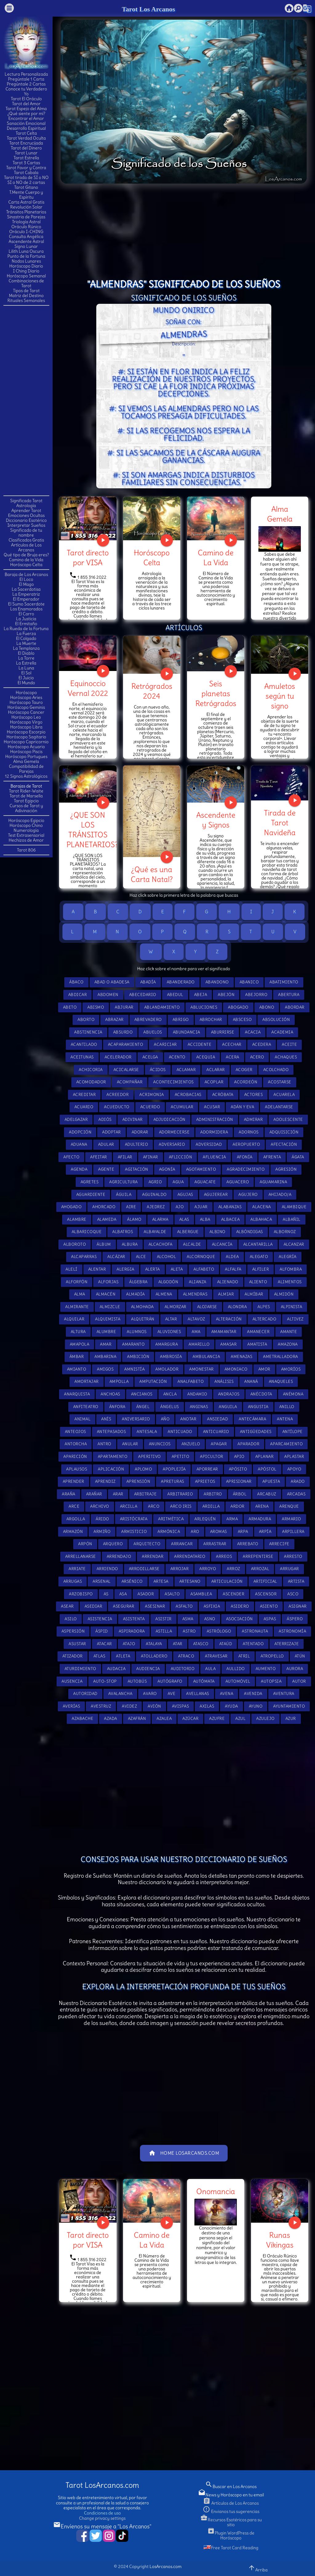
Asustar (77, 1643)
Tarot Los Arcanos (148, 9)
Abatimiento (283, 982)
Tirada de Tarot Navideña (280, 822)
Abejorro (256, 994)
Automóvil (237, 1681)
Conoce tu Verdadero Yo (26, 91)
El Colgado (26, 638)
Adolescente (288, 1119)
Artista (296, 1581)
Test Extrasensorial (26, 835)
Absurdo (123, 1032)
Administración (214, 1119)
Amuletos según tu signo (279, 695)
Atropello (272, 1656)
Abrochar (211, 1019)
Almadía (135, 1294)
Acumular (182, 1106)
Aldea (232, 1256)
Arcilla (129, 1506)
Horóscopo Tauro (26, 702)
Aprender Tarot (26, 510)
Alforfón (76, 1281)
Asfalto (184, 1606)
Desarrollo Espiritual (26, 128)
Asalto (172, 1594)
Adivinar (132, 1119)
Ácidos (158, 1069)
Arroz (233, 1568)
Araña (68, 1494)
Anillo (286, 1406)
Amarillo (199, 1344)
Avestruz (101, 1706)
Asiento (269, 1606)
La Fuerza (26, 633)
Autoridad (85, 1693)
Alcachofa (161, 1244)
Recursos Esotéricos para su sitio (231, 2522)
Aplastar (294, 1456)
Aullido (235, 1668)
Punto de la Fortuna (26, 256)
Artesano (190, 1581)
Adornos (249, 1132)
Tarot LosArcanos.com (102, 2485)
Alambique (294, 1206)
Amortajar (86, 1381)
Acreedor (117, 1094)
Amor (264, 1369)
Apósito (238, 1469)
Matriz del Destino (26, 295)
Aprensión (138, 1481)
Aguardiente (91, 1194)
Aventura (283, 1693)
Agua (178, 1182)
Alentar (97, 1269)
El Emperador (26, 599)
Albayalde (155, 1231)
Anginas (199, 1406)
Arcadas (296, 1494)
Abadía (148, 982)
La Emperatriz (26, 594)
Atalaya (154, 1643)
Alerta (152, 1269)
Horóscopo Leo (26, 717)
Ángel (143, 1406)
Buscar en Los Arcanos (231, 2486)
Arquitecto (147, 1543)
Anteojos (75, 1431)
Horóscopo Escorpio (26, 732)
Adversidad (209, 1144)
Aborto (86, 1019)
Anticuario (216, 1431)
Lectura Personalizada (26, 74)
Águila (123, 1194)
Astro (189, 1631)
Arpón (85, 1543)
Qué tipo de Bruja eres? (26, 555)
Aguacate (205, 1182)
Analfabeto (190, 1381)
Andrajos (229, 1394)
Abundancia (186, 1032)
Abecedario (142, 994)
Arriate (77, 1568)
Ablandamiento (162, 1007)
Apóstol (267, 1469)
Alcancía (222, 1244)
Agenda (79, 1169)
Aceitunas (82, 1057)
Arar (118, 1494)
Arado (298, 1481)
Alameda (107, 1219)
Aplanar (264, 1456)
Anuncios (160, 1444)
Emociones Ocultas (26, 515)
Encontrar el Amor (26, 118)
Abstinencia (88, 1032)
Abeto (70, 1007)
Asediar (93, 1606)
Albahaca (261, 1219)
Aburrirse (222, 1032)
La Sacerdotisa (26, 589)
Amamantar (224, 1331)
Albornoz (285, 1231)
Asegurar (123, 1606)
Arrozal (260, 1568)
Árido (102, 1519)
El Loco (26, 579)
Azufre (217, 1718)
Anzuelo (190, 1444)
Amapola (80, 1344)
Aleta (177, 1269)
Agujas (185, 1194)
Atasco (201, 1643)
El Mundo (26, 682)
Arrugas (72, 1581)
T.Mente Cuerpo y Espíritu (26, 194)
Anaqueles (281, 1381)
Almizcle (110, 1306)
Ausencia (72, 1681)
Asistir (163, 1618)
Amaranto (133, 1344)
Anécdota (261, 1394)
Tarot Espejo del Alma (26, 108)
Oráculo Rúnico (26, 226)
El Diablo (26, 653)
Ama (196, 1331)
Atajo (129, 1643)
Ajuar (201, 1206)
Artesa (161, 1581)
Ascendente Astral (26, 241)
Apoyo (294, 1469)
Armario (291, 1519)
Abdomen (108, 994)
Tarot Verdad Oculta (26, 138)
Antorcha (76, 1444)
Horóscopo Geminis (26, 707)
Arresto (293, 1556)
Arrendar (152, 1556)
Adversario (172, 1144)
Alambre (76, 1219)
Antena (285, 1419)
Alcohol (166, 1256)
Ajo (180, 1206)
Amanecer (258, 1331)
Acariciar (165, 1044)
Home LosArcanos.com (184, 2153)
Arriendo (107, 1568)
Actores (253, 1094)
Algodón (168, 1281)
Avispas (180, 1706)
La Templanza (26, 648)
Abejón (226, 994)
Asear (67, 1606)
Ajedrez (156, 1206)
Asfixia (212, 1606)
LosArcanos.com (165, 2566)
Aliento (258, 1281)
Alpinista (291, 1306)
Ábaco (76, 982)
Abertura (288, 994)
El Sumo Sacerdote (26, 604)
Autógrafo (170, 1681)
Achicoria (91, 1069)
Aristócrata (134, 1519)
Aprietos (205, 1481)
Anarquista (77, 1394)
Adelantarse (279, 1106)
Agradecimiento (246, 1169)
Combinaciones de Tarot (26, 283)
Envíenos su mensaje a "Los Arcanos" (102, 2526)
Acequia (205, 1057)
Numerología (26, 830)
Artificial (265, 1581)
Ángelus (169, 1406)
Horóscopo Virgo (26, 722)
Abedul (175, 994)
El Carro (26, 614)
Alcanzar (294, 1244)
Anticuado (180, 1431)
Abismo (95, 1007)
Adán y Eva (242, 1106)
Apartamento (113, 1456)
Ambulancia (206, 1356)
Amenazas (241, 1356)
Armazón (73, 1531)
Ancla (170, 1394)
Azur (290, 1718)
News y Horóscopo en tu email (231, 2495)
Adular (106, 1144)
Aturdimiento (80, 1668)
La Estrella (26, 663)
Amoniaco (236, 1369)
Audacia (116, 1668)
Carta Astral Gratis (26, 202)
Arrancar (182, 1543)
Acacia (253, 1032)
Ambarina (105, 1356)
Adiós (105, 1119)
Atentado (253, 1643)
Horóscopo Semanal (26, 276)
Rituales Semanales (26, 300)
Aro (195, 1531)
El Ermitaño (26, 623)
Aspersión (73, 1631)
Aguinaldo (154, 1194)
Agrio (155, 1182)
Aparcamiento (286, 1444)
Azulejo (265, 1718)
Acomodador (91, 1082)
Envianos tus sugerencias (231, 2511)
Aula (210, 1668)
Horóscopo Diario (26, 266)
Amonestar (201, 1369)
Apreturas (172, 1481)
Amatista (257, 1344)
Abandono (217, 982)
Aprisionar (239, 1481)
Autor (299, 1681)
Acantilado (84, 1044)
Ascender (233, 1594)
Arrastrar (214, 1543)
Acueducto (117, 1106)
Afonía (245, 1157)
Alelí (72, 1269)
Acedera (261, 1044)
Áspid (101, 1631)
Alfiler (260, 1269)
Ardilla (211, 1506)
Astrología (26, 505)
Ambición (138, 1356)
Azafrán (137, 1718)
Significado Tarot (26, 500)
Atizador (72, 1656)
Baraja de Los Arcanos (26, 574)
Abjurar (124, 1007)
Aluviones (169, 1331)
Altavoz (196, 1319)
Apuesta (271, 1481)
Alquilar (74, 1319)
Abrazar (114, 1019)
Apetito (180, 1456)
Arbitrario (180, 1494)
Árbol (240, 1494)
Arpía (265, 1531)
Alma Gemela (26, 761)
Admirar (253, 1119)
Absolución (276, 1019)
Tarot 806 (26, 850)
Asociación (239, 1618)
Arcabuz (266, 1494)
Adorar (140, 1132)
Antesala (147, 1431)
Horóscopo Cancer (26, 712)
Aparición (75, 1456)
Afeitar (98, 1157)
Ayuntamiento (289, 1706)
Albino (217, 1231)
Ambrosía (171, 1356)
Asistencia (100, 1618)
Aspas (270, 1618)
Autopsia (271, 1681)
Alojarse (207, 1306)
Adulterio (136, 1144)
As (106, 1594)
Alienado (227, 1281)
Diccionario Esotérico (26, 520)
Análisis (223, 1381)
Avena (226, 1693)
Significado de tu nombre (26, 532)
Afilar (125, 1157)
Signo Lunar (26, 246)
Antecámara (252, 1419)
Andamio (197, 1394)
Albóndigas (249, 1231)
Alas (184, 1219)
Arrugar (289, 1568)
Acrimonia (151, 1094)
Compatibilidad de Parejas (26, 769)
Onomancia (215, 2191)
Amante (288, 1331)
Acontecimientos (173, 1082)
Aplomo (143, 1469)
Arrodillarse (144, 1568)
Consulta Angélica (26, 236)
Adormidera (214, 1132)
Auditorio (183, 1668)
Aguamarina (273, 1182)
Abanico (249, 982)
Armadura (260, 1519)
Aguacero (237, 1182)
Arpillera (293, 1531)
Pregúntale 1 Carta (26, 79)
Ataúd (225, 1643)
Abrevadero (148, 1019)
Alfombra (291, 1269)
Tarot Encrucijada (26, 143)
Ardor (237, 1506)
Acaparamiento (125, 1044)
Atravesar (216, 1656)
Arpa (243, 1531)
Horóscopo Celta (26, 564)
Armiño (102, 1531)
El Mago (26, 584)
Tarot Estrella (26, 158)
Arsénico (132, 1581)
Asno (209, 1618)
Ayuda (231, 1706)
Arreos (224, 1556)
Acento (177, 1057)
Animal (82, 1419)
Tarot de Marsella (26, 796)
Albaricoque (87, 1231)
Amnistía (134, 1369)
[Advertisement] (28, 400)
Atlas (100, 1656)
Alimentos (290, 1281)
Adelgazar (76, 1119)
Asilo (71, 1618)
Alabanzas (230, 1206)
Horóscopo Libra (26, 727)
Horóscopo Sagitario (26, 737)
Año (165, 1419)
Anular (130, 1444)
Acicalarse (126, 1069)
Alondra (237, 1306)
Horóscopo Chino (26, 825)
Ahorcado (103, 1206)
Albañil (292, 1219)
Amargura (166, 1344)
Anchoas (110, 1394)
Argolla (75, 1519)
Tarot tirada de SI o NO (26, 177)
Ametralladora (280, 1356)
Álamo (134, 1219)
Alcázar (116, 1256)
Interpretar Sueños (26, 525)
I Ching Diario (26, 271)
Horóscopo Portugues (26, 756)
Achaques (286, 1057)
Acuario (84, 1106)
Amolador (166, 1369)
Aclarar (215, 1069)
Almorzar (175, 1306)
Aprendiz (105, 1481)
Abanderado (181, 982)
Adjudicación (169, 1119)
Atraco (186, 1656)
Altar (171, 1319)
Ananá (251, 1381)
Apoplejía (174, 1469)
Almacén (106, 1294)
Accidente (200, 1044)
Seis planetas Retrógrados (215, 693)
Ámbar (77, 1356)
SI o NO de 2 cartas (26, 182)
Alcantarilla (258, 1244)
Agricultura (123, 1182)
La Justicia (26, 618)
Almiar (226, 1294)
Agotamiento (201, 1169)
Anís (106, 1419)
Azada (110, 1718)
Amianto (76, 1369)
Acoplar (214, 1082)
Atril (244, 1656)
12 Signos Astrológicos (26, 776)
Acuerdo (150, 1106)
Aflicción (180, 1157)
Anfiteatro (85, 1406)
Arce (74, 1506)
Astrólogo (219, 1631)
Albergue (188, 1231)
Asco (292, 1594)
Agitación (136, 1169)
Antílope (292, 1431)
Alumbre (106, 1331)
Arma (232, 1519)
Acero (257, 1057)
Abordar (295, 1007)
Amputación (153, 1381)
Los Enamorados (26, 609)
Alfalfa (233, 1269)
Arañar (94, 1494)
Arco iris (181, 1506)
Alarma (160, 1219)
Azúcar (190, 1718)
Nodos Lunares (26, 261)
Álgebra (138, 1281)
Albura (130, 1244)
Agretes (90, 1182)
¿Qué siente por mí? (26, 113)
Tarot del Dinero (26, 148)
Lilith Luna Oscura (26, 251)
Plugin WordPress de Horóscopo (230, 2535)
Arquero (113, 1543)
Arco (153, 1506)
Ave (172, 1693)
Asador (146, 1594)
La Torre (26, 658)
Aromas (218, 1531)
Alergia (125, 1269)
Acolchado (276, 1069)
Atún (300, 1656)
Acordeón (245, 1082)
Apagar (219, 1444)
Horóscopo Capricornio (26, 741)
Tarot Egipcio (26, 801)
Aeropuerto (246, 1144)
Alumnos (137, 1331)
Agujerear (216, 1194)
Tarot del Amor (26, 103)
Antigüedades (256, 1431)
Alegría (288, 1256)
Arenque (289, 1506)
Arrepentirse (258, 1556)
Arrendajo (119, 1556)
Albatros (122, 1231)
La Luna (26, 668)
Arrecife (279, 1543)
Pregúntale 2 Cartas (26, 84)
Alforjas (108, 1281)
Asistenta (134, 1618)
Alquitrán (142, 1319)
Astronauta (255, 1631)
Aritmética (171, 1519)
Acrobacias (188, 1094)
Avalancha (120, 1693)
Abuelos (152, 1032)
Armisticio (134, 1531)
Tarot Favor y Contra (26, 167)
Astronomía (292, 1631)
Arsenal (102, 1581)
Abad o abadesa (112, 982)
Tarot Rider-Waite (26, 791)
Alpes (263, 1306)
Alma (79, 1294)
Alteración (229, 1319)
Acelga (150, 1057)
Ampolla (119, 1381)
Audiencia (148, 1668)
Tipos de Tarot (26, 290)
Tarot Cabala (26, 172)
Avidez (129, 1706)
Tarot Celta (26, 133)
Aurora (294, 1668)
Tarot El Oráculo (26, 98)
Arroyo (207, 1568)
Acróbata (222, 1094)
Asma (187, 1618)
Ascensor (266, 1594)
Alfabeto (203, 1269)
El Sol (26, 673)
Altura (78, 1331)
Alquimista (107, 1319)
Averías (71, 1706)
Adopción (80, 1132)
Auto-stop (105, 1681)
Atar (177, 1643)
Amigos (105, 1369)
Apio (239, 1456)
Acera (232, 1057)
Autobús (137, 1681)
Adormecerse (174, 1132)
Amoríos (291, 1369)
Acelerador (118, 1057)
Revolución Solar (26, 207)
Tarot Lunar (26, 153)
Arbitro (213, 1494)
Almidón (284, 1294)
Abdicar (77, 994)
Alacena (261, 1206)
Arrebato (247, 1543)
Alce (141, 1256)
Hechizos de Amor (26, 840)
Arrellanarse (80, 1556)
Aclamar (186, 1069)
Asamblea (201, 1594)
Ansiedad (217, 1419)
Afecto (71, 1157)
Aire (131, 1206)
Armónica (169, 1531)
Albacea (230, 1219)
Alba (205, 1219)
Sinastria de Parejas (26, 217)
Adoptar (111, 1132)
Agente (106, 1169)
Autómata (204, 1681)
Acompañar (130, 1082)
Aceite (289, 1044)
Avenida (253, 1693)
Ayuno (256, 1706)
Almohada (142, 1306)
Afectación (284, 1144)
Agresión (286, 1169)
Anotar (188, 1419)
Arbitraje (145, 1494)
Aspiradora (132, 1631)
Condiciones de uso (102, 2513)
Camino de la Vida (26, 559)
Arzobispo (81, 1594)
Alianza (197, 1281)
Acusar (212, 1106)
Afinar (150, 1157)
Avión (154, 1706)
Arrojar (179, 1568)
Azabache (82, 1718)
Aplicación (111, 1469)
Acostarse (279, 1082)
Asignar (298, 1606)
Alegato (259, 1256)
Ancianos (142, 1394)
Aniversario (136, 1419)
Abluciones (203, 1007)
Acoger (244, 1069)
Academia (282, 1032)
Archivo (99, 1506)
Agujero (248, 1194)
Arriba (258, 2568)
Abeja (200, 994)
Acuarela (284, 1094)
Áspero (295, 1618)
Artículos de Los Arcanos (26, 547)
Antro (104, 1444)
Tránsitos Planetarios (26, 212)
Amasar (228, 1344)
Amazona (288, 1344)
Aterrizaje (286, 1643)
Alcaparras (84, 1256)
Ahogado (71, 1206)
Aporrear (207, 1469)
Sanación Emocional (26, 123)
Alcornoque (201, 1256)
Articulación (227, 1581)
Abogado (238, 1007)
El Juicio (26, 678)
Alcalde (192, 1244)
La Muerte (26, 643)
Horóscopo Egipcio (26, 820)
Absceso (242, 1019)
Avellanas (197, 1693)
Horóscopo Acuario (26, 746)
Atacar (104, 1643)
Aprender (73, 1481)
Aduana (79, 1144)
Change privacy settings (102, 2518)
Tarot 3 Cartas (26, 162)
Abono (266, 1007)
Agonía (167, 1169)
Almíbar (254, 1294)
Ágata (298, 1157)
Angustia (258, 1406)
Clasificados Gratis (26, 540)
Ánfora (117, 1406)
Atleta (123, 1656)
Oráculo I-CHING (26, 231)
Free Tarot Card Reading (231, 2547)
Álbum (104, 1244)
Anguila (228, 1406)
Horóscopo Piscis (26, 751)
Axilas (207, 1706)
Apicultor (211, 1456)
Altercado (265, 1319)
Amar (105, 1344)
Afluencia (214, 1157)
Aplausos (76, 1469)
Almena (164, 1294)
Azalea (164, 1718)
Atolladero (154, 1656)
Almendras (195, 1294)
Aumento (266, 1668)
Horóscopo (26, 692)
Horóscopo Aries (26, 697)
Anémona (293, 1394)
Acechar (231, 1044)
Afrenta (272, 1157)
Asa (123, 1594)
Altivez (295, 1319)
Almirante (77, 1306)
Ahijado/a (280, 1194)
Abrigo (181, 1019)
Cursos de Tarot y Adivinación (26, 808)
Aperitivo (149, 1456)
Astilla (164, 1631)
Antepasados (111, 1431)
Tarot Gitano (26, 187)
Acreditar (84, 1094)
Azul (240, 1718)
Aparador (248, 1444)
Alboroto (74, 1244)
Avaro (150, 1693)
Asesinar (155, 1606)
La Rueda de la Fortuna (26, 628)
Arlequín (205, 1519)
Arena (262, 1506)
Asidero (240, 1606)
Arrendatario (189, 1556)
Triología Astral (26, 221)
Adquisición (284, 1132)
